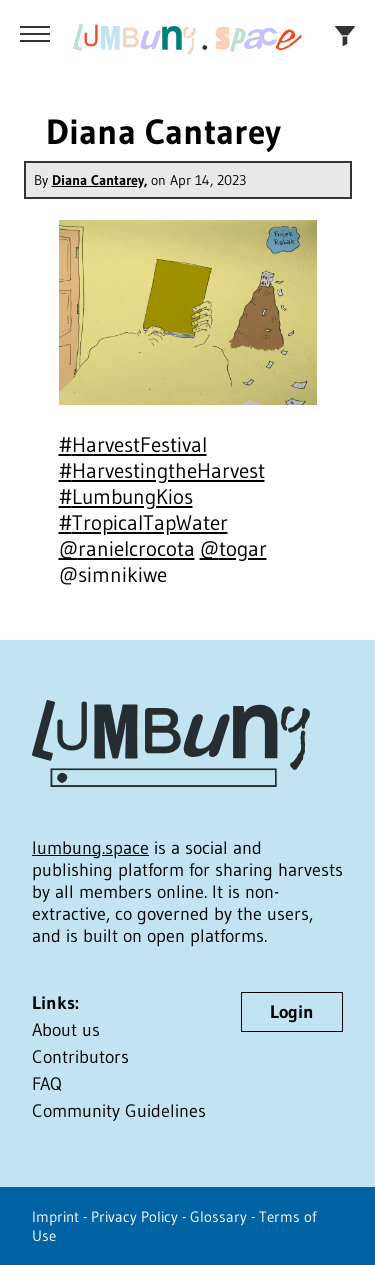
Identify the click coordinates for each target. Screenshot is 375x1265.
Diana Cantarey (163, 131)
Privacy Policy (134, 1216)
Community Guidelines (119, 1111)
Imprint (55, 1216)
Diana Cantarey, (99, 180)
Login (292, 1012)
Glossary (218, 1216)
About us (66, 1030)
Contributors (80, 1057)
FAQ (47, 1084)
